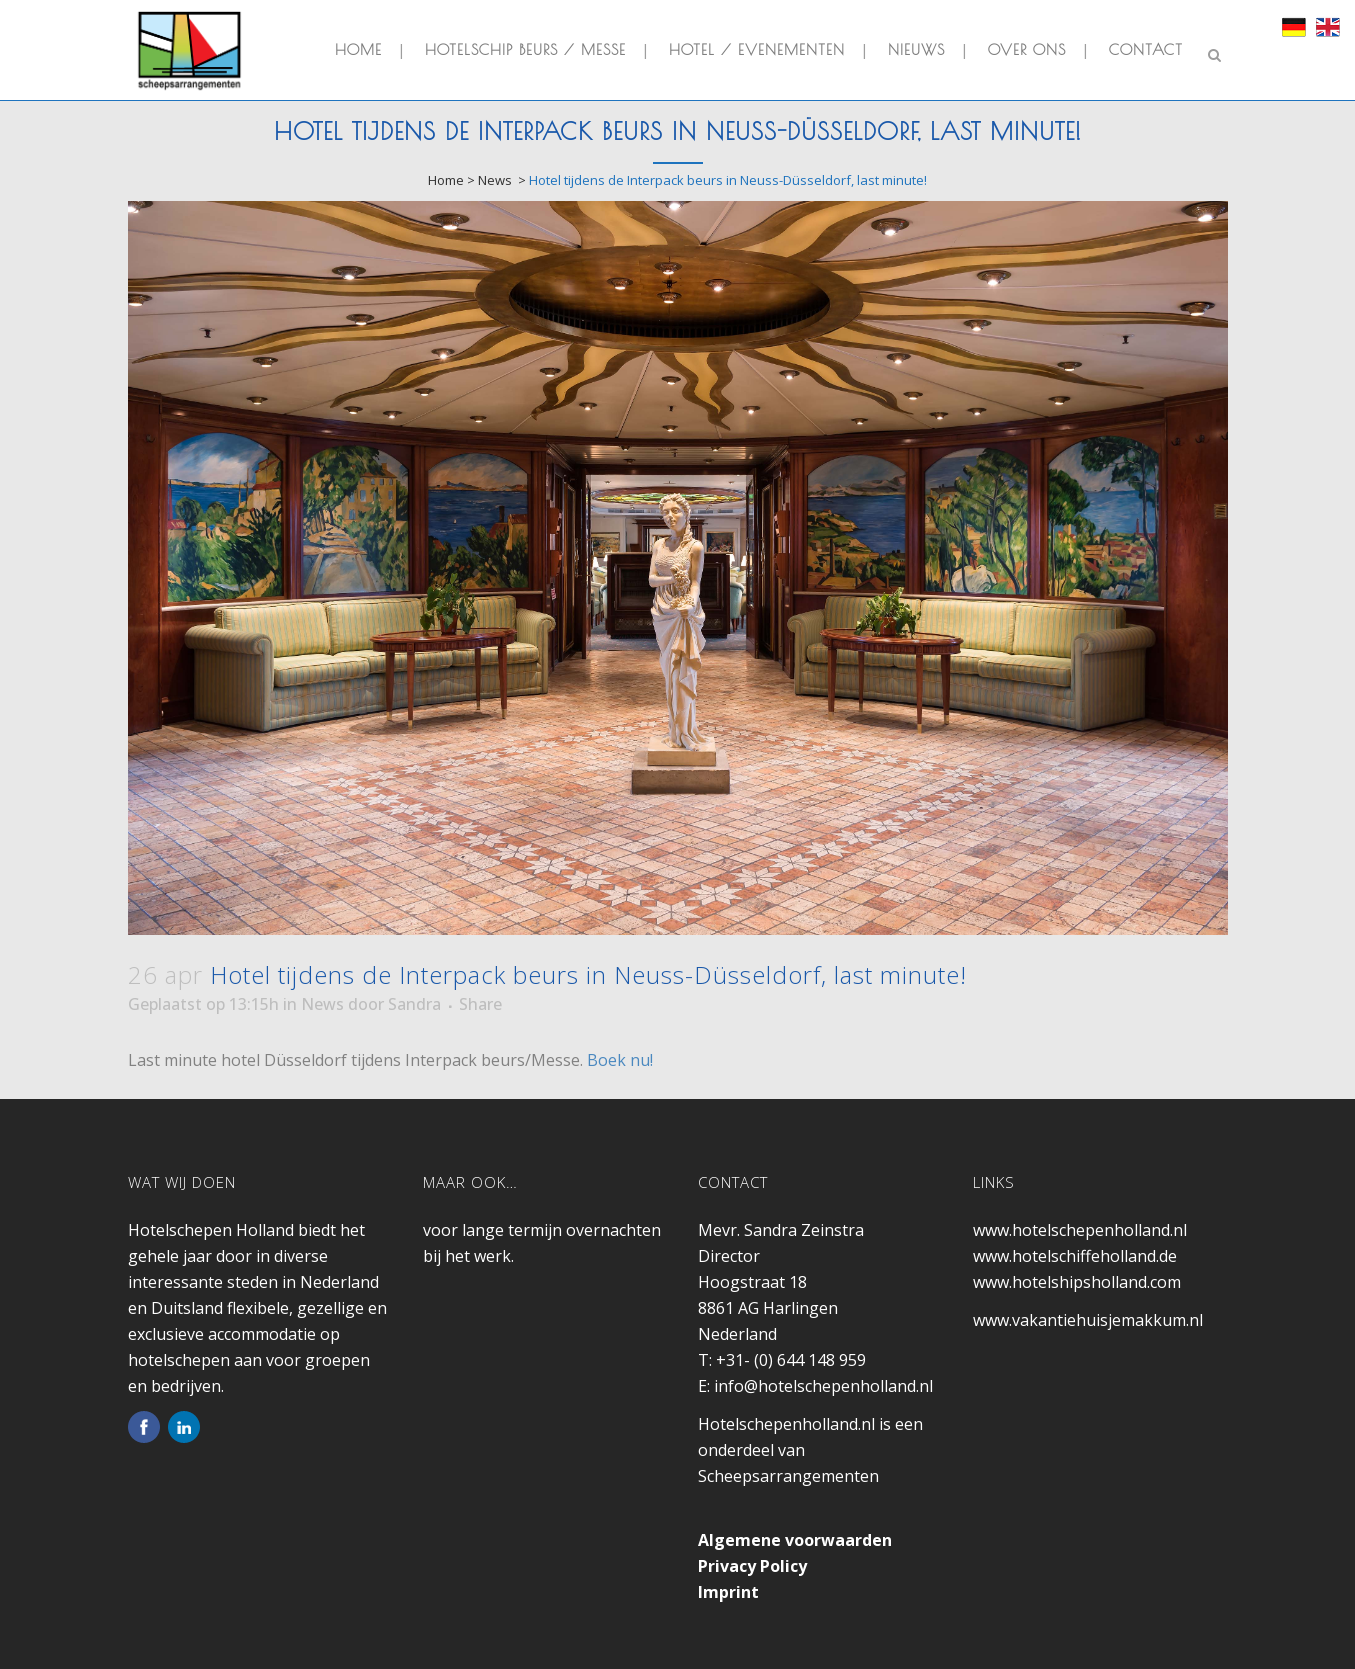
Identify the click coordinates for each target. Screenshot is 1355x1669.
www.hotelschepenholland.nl (1080, 1230)
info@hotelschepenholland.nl (823, 1386)
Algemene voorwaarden (795, 1540)
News (495, 180)
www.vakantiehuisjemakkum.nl (1088, 1320)
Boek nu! (620, 1060)
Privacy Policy (752, 1566)
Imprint (728, 1592)
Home (446, 180)
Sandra (414, 1004)
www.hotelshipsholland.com (1077, 1282)
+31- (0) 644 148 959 (791, 1360)
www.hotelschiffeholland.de (1075, 1256)
